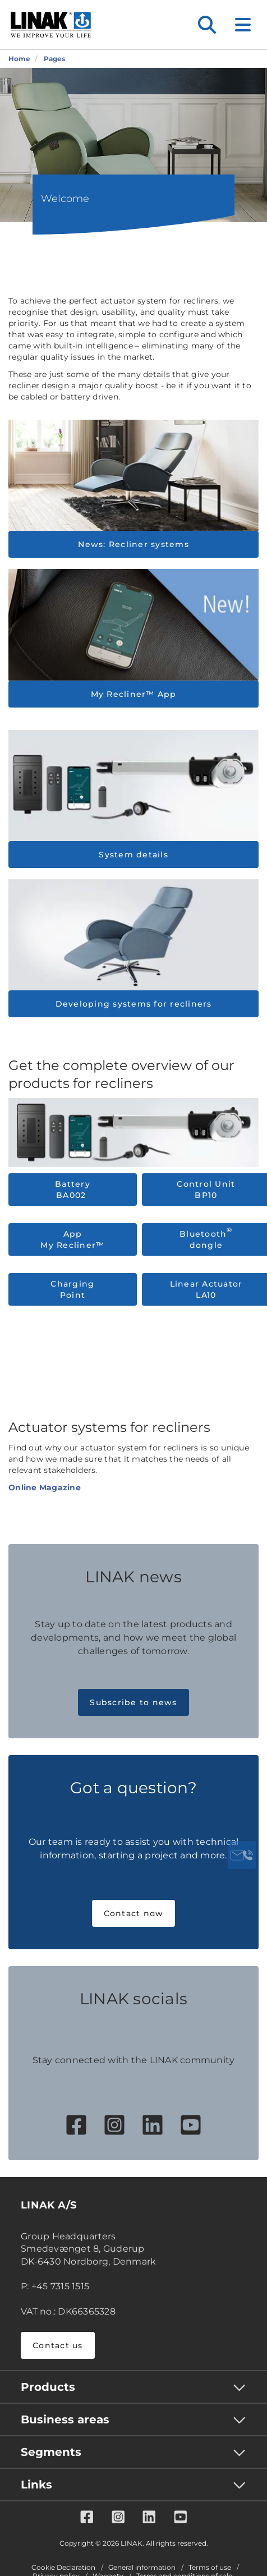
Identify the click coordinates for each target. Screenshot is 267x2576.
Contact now (134, 1913)
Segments (51, 2452)
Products (48, 2387)
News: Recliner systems (133, 544)
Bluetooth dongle (206, 1239)
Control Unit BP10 (206, 1189)
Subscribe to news (133, 1702)
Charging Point (72, 1289)
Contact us (58, 2345)
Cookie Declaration (63, 2568)
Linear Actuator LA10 (206, 1289)
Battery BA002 (72, 1189)
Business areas (65, 2419)
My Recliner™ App (134, 694)
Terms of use (209, 2568)
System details (133, 855)
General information (142, 2568)
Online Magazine (44, 1487)
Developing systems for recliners (134, 1004)
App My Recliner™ (72, 1239)
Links (36, 2484)
